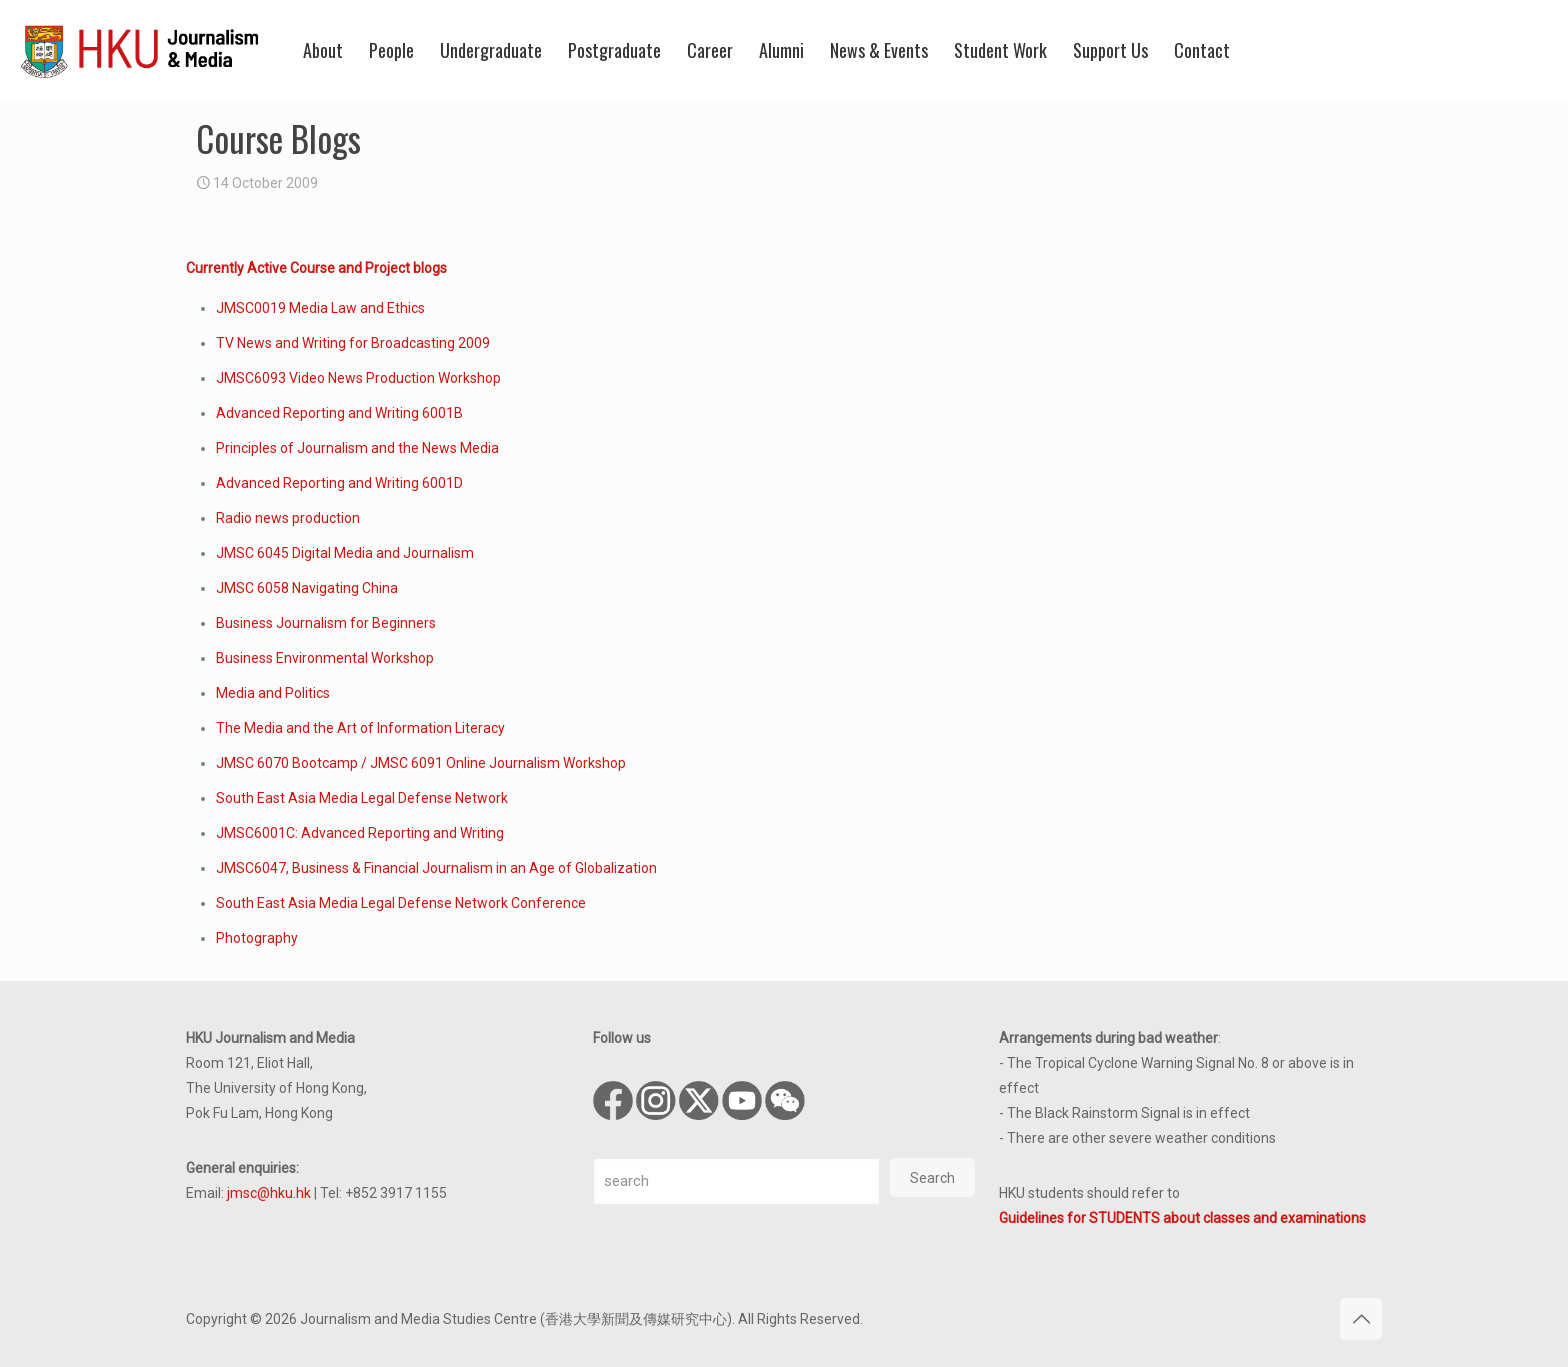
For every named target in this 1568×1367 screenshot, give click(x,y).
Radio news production (288, 518)
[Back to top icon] (1361, 1319)
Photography (257, 938)
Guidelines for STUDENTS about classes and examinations (1182, 1218)
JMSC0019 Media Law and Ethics (320, 308)
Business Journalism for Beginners (326, 623)
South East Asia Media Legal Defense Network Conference (401, 903)
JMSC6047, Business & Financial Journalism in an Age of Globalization (436, 868)
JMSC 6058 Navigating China (307, 588)
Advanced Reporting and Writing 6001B (339, 413)
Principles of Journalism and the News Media (357, 448)
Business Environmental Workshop (325, 658)
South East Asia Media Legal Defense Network (362, 798)
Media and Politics (273, 693)
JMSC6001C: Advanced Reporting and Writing (360, 833)
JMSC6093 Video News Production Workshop (358, 378)
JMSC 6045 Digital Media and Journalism (345, 553)
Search (932, 1178)
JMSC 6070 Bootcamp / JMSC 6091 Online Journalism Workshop (421, 763)
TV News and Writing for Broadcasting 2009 (353, 343)
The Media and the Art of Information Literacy (360, 728)
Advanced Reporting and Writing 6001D (339, 483)
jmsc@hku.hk (269, 1193)
